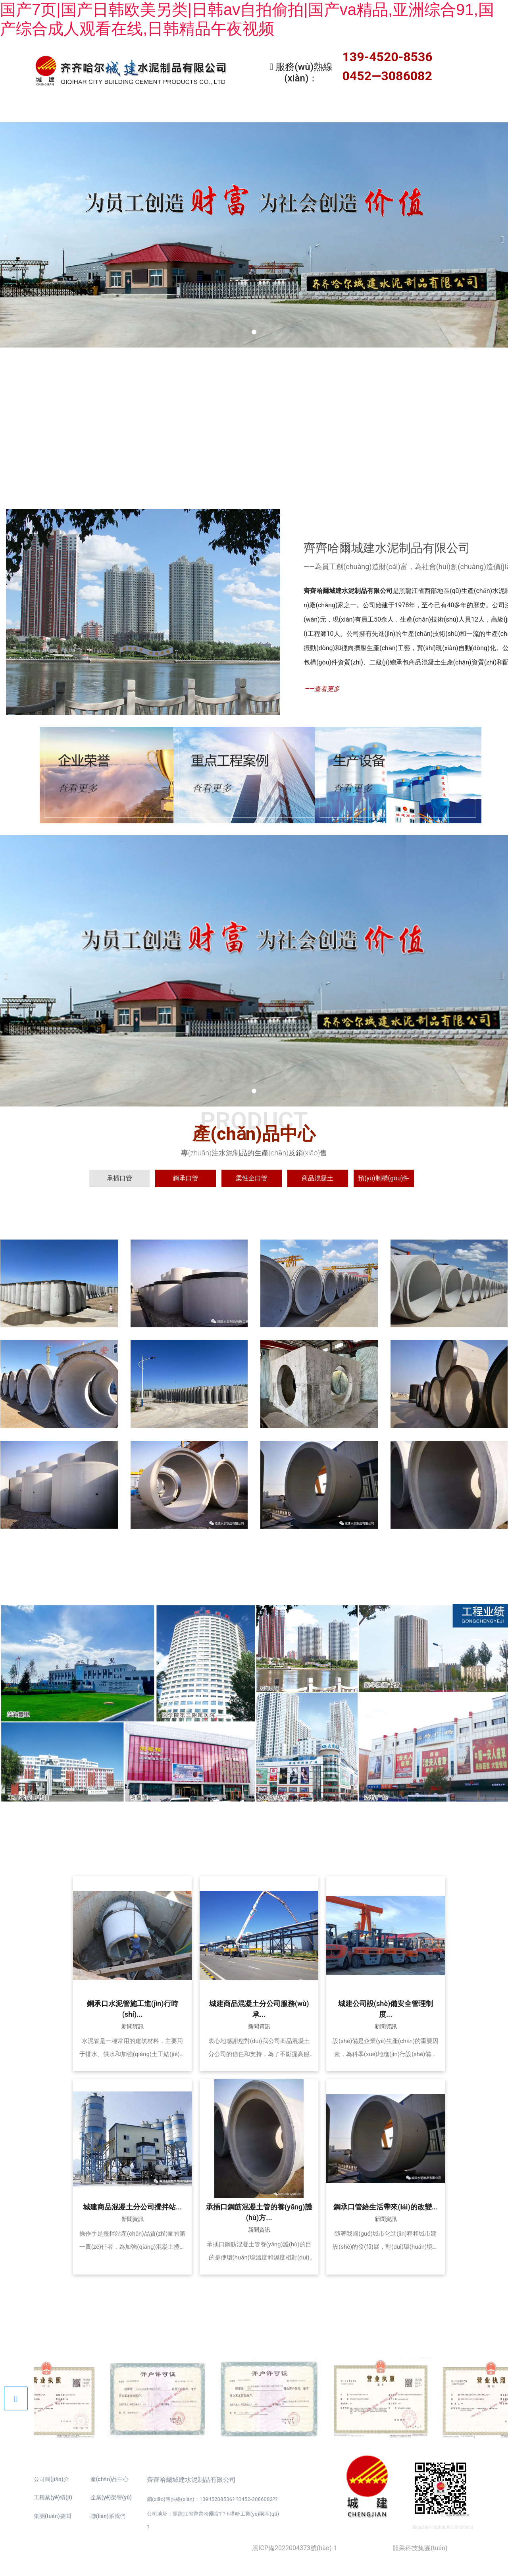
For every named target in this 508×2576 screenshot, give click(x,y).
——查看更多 (322, 687)
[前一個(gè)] (8, 233)
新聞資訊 (325, 110)
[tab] (119, 1176)
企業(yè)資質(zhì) (397, 110)
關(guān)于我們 (111, 110)
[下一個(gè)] (500, 233)
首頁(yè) (40, 110)
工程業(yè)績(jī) (254, 110)
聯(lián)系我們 (468, 110)
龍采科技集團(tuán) (420, 2546)
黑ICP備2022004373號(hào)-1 (294, 2546)
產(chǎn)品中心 (182, 110)
